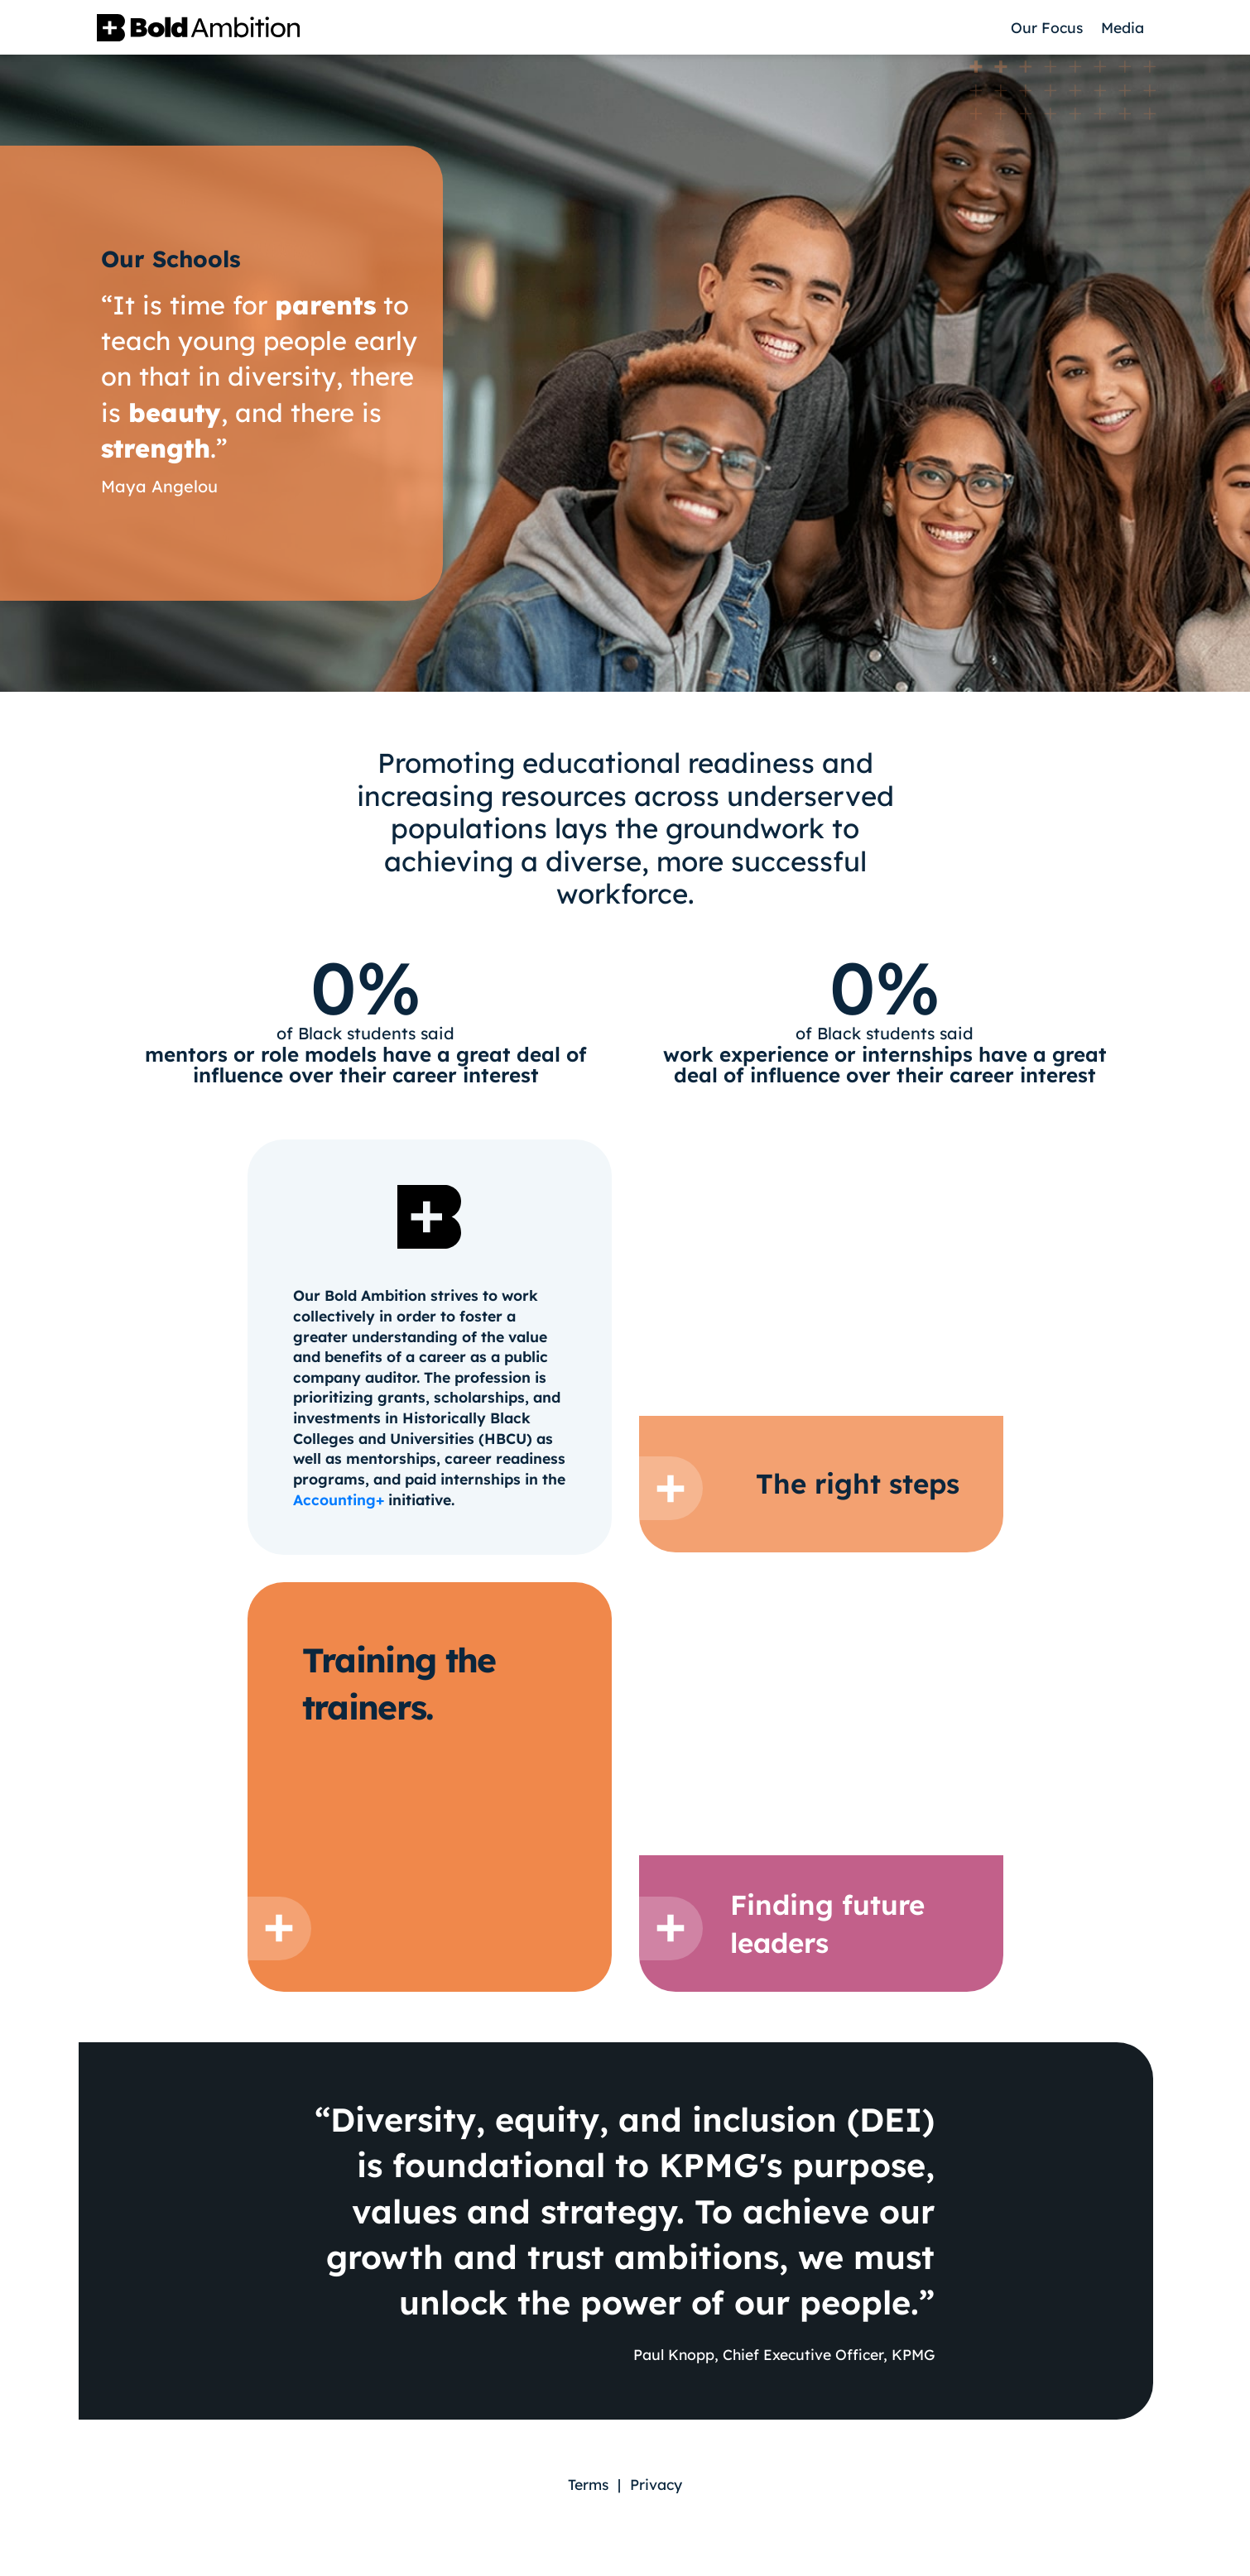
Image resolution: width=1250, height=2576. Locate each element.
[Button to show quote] (671, 1488)
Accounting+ (338, 1499)
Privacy (656, 2484)
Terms (588, 2484)
